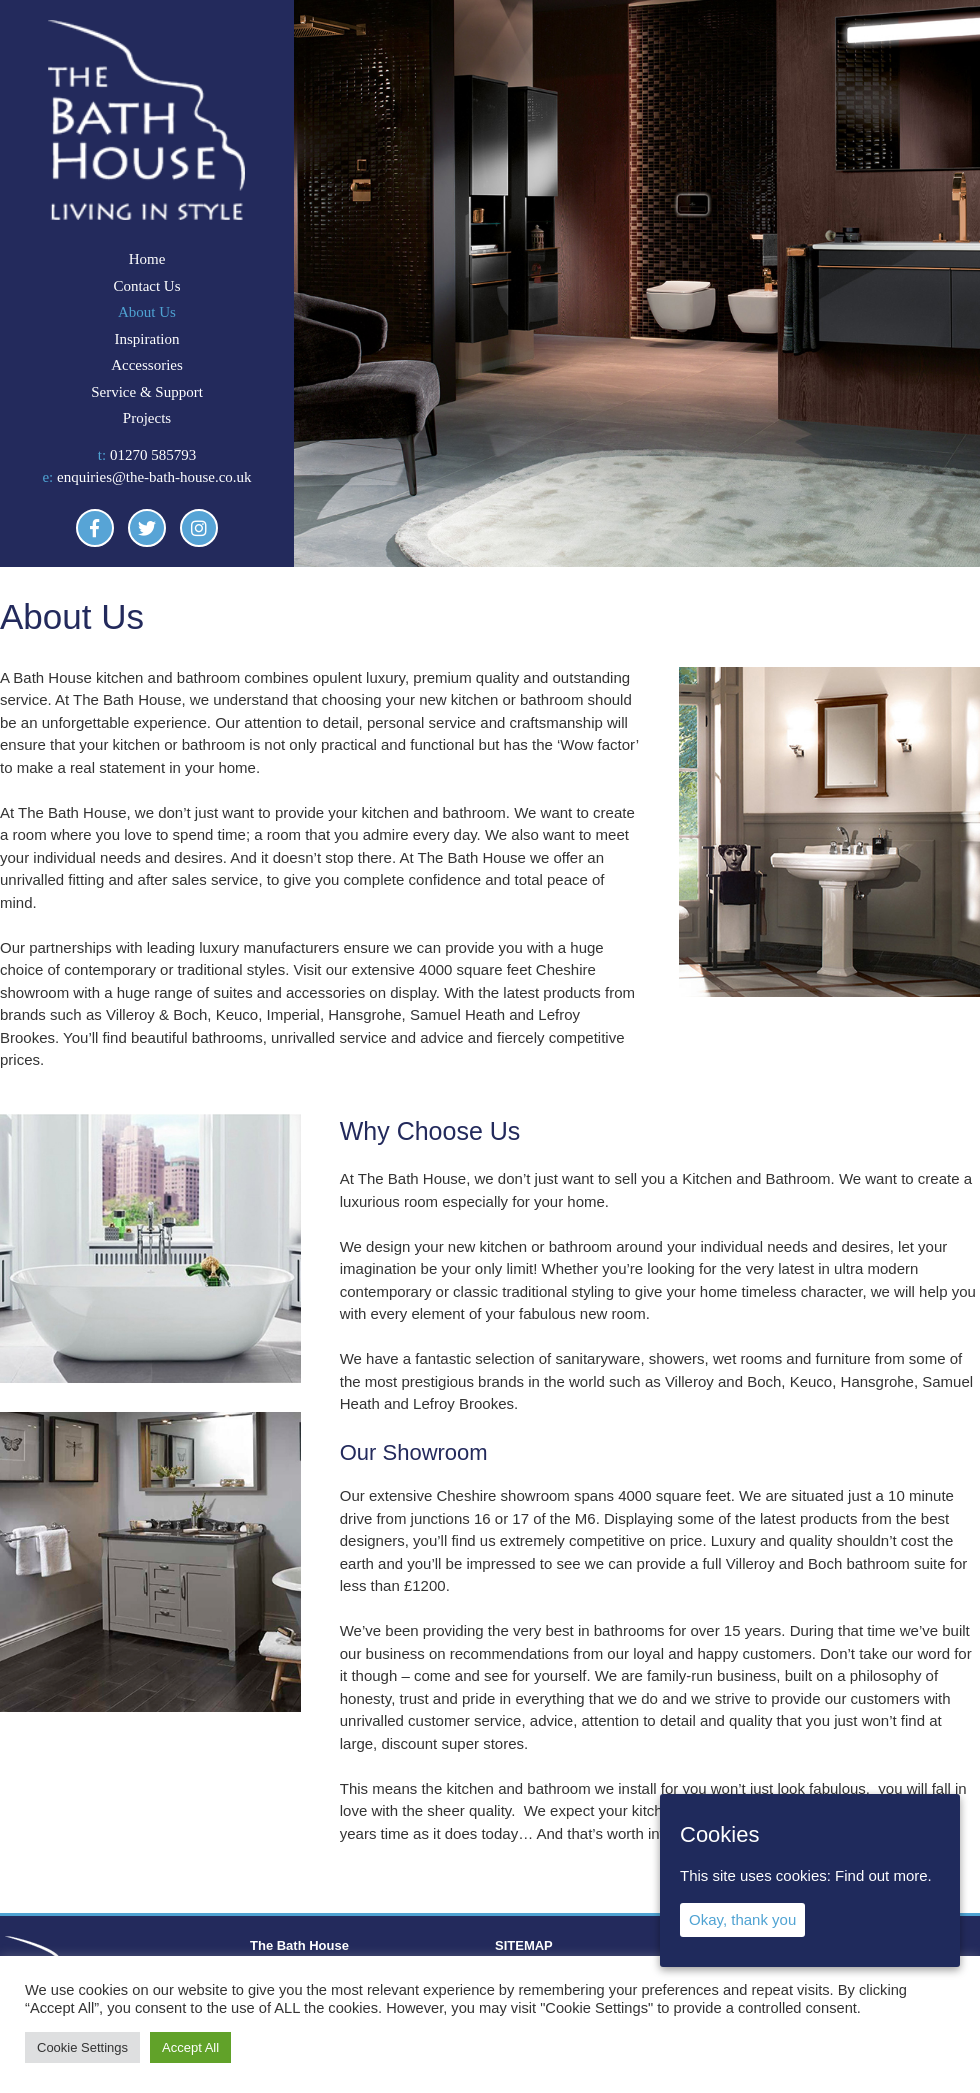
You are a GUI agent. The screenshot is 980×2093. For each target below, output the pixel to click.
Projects (147, 418)
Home (147, 259)
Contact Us (146, 286)
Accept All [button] (190, 2047)
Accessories (147, 365)
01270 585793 (153, 455)
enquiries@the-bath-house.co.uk (154, 477)
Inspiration (146, 339)
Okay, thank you (742, 1919)
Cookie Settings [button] (82, 2047)
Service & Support (147, 392)
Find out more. (883, 1875)
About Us (147, 312)
